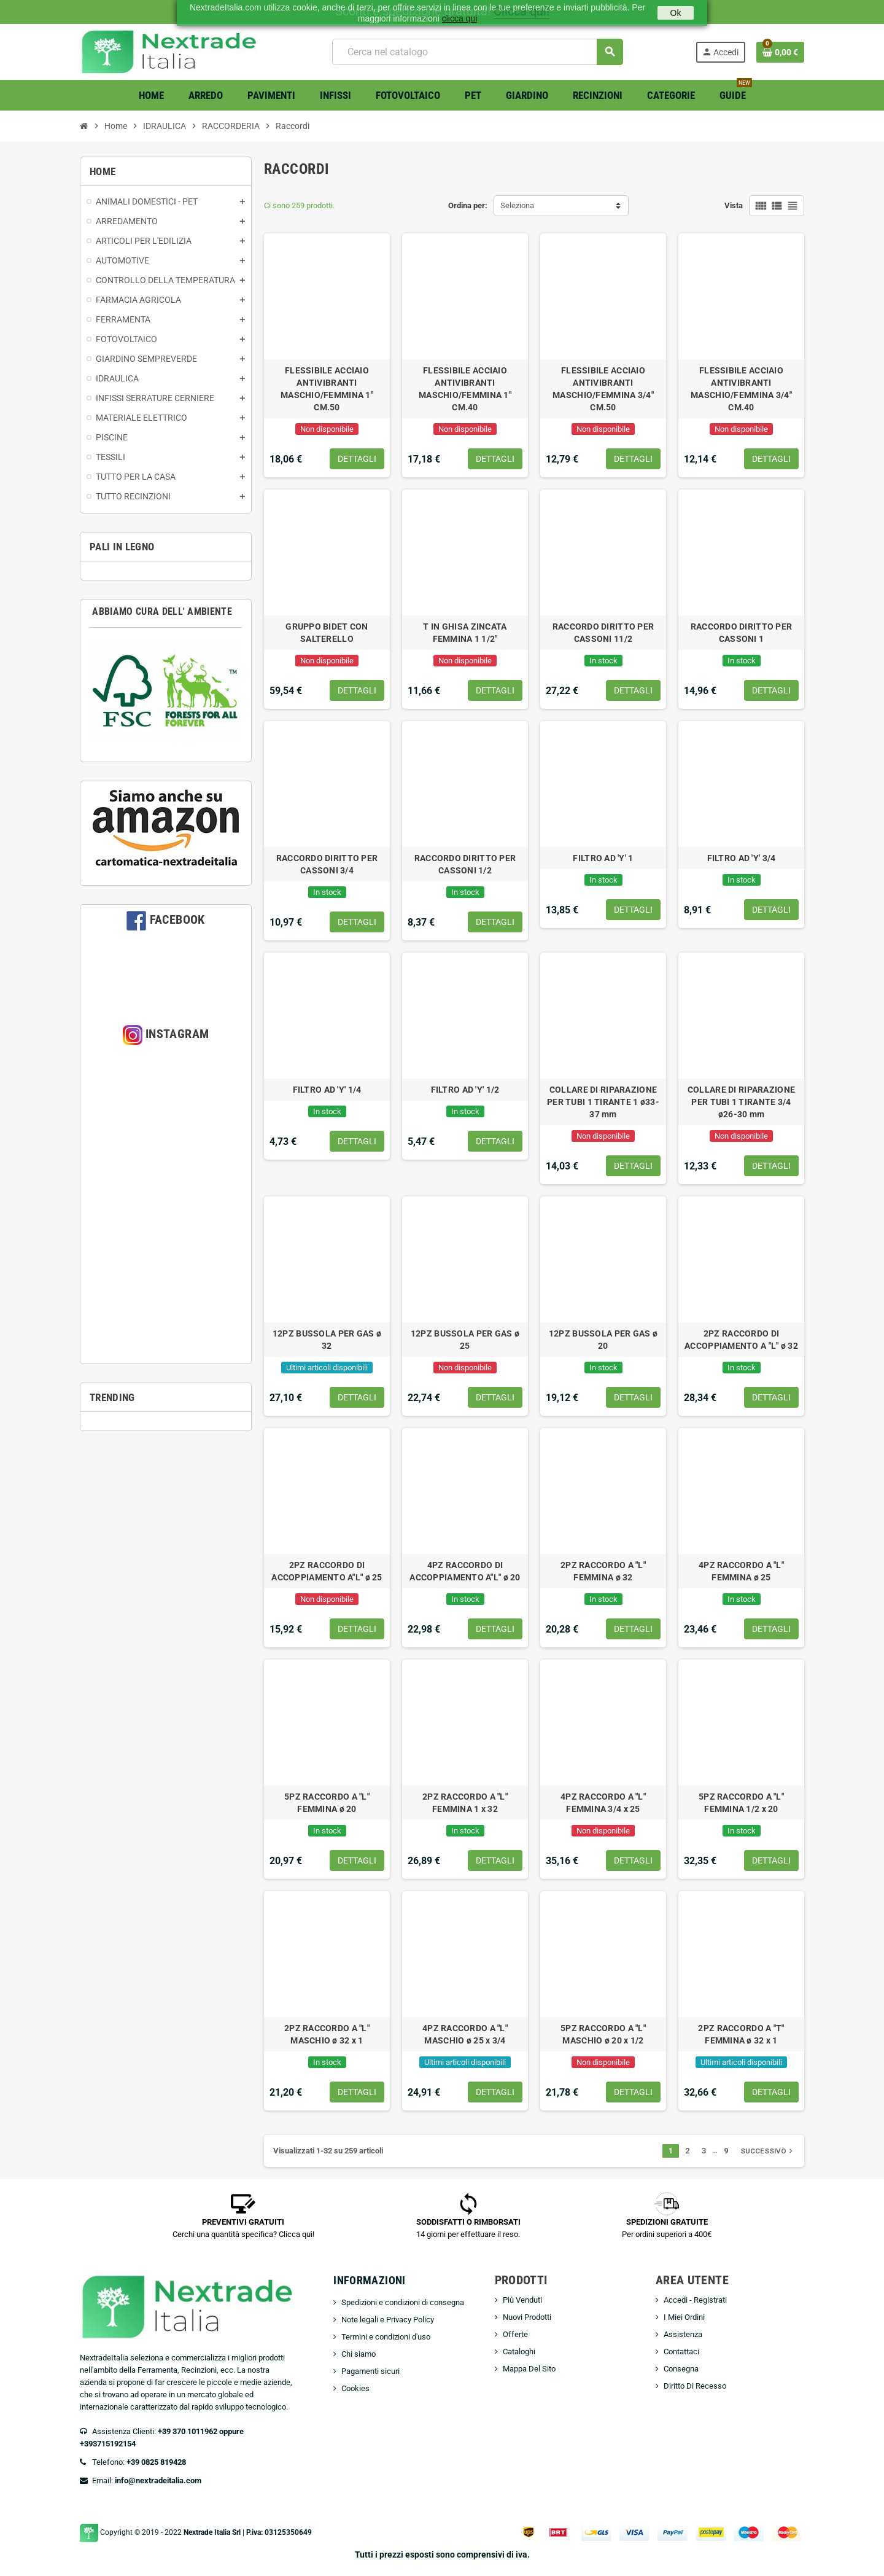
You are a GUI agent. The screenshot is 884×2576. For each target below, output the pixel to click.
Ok (675, 13)
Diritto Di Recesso (695, 2386)
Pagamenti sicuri (370, 2371)
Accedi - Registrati (695, 2300)
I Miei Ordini (684, 2317)
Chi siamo (358, 2354)
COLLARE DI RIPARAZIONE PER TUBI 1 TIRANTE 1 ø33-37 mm (603, 1102)
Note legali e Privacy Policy (387, 2319)
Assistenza (683, 2334)
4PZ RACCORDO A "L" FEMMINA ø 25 (741, 1571)
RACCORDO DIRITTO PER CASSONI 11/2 (603, 633)
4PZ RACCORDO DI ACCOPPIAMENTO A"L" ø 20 (464, 1571)
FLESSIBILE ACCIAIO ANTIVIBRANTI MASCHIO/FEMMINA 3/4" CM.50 (603, 388)
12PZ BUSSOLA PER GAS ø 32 (327, 1340)
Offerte (515, 2334)
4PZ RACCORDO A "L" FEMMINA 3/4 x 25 (603, 1803)
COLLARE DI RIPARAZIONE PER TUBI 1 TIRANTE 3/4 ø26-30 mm (741, 1102)
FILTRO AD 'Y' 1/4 (327, 1090)
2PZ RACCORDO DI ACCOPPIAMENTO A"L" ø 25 (326, 1571)
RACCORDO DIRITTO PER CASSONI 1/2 (465, 864)
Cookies (355, 2388)
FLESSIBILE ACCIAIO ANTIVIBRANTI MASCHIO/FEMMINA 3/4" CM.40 (741, 388)
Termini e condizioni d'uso (385, 2336)
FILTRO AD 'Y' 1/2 (465, 1090)
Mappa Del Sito (529, 2368)
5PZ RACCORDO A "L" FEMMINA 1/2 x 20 (741, 1803)
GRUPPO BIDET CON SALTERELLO (326, 633)
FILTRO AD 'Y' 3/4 (741, 858)
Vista (733, 205)
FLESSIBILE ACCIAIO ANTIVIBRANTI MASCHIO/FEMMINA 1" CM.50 (327, 388)
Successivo (767, 2151)
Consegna (681, 2368)
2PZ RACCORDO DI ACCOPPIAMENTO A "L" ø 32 (741, 1340)
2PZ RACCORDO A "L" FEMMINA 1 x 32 (465, 1803)
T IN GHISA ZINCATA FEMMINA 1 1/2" (464, 633)
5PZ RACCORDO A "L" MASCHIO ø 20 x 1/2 (603, 2034)
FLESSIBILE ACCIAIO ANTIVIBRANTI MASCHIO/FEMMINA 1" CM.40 (465, 388)
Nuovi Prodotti (527, 2317)
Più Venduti (522, 2300)
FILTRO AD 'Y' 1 (603, 858)
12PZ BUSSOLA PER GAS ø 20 (603, 1340)
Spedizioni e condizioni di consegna (402, 2302)
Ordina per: (467, 205)
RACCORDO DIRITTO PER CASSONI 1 (742, 633)
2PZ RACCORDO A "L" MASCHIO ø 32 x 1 (327, 2034)
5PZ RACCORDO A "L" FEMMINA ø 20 (327, 1803)
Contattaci (681, 2351)
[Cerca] (477, 52)
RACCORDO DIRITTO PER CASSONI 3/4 (327, 864)
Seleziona (517, 205)
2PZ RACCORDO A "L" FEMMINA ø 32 (603, 1571)
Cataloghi (519, 2351)
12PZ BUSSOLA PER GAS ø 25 (465, 1340)
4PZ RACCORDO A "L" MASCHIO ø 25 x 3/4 (465, 2034)
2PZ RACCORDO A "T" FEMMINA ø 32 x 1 (741, 2034)
